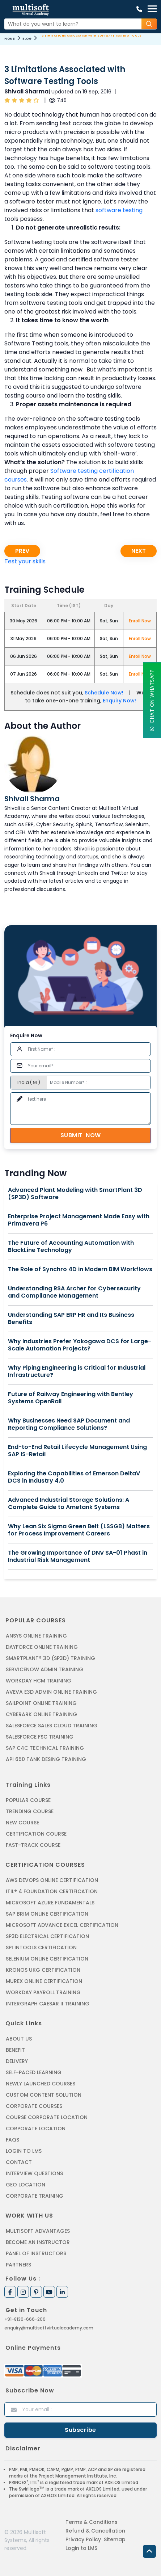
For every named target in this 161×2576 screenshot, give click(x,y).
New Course (22, 1822)
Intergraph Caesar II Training (47, 2003)
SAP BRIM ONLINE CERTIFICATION (47, 1913)
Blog (26, 39)
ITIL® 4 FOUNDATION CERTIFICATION (52, 1891)
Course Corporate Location (47, 2117)
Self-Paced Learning (34, 2072)
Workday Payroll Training (43, 1992)
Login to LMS (24, 2151)
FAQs (12, 2139)
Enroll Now (140, 621)
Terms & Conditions (91, 2522)
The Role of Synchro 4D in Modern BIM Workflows (80, 1269)
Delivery (17, 2061)
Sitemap (115, 2539)
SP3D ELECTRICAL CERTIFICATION (47, 1936)
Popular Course (28, 1800)
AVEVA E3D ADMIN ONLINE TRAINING (51, 1691)
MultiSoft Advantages (38, 2231)
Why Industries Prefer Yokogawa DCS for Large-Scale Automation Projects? (79, 1345)
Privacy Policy (83, 2539)
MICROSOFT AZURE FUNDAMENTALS (50, 1902)
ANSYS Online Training (36, 1635)
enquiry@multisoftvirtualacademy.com (48, 2328)
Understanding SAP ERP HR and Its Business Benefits (71, 1318)
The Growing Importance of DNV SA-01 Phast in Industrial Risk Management (77, 1556)
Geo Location (25, 2184)
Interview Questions (34, 2173)
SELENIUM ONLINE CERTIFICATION (47, 1958)
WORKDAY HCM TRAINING (38, 1680)
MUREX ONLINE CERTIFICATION (44, 1981)
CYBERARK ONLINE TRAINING (41, 1714)
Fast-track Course (33, 1845)
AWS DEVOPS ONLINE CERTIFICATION (52, 1880)
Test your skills (25, 561)
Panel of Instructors (36, 2253)
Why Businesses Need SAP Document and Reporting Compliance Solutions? (69, 1424)
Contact (19, 2162)
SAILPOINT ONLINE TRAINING (41, 1703)
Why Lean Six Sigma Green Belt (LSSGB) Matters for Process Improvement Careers (79, 1530)
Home (9, 39)
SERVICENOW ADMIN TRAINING (44, 1669)
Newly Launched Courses (40, 2083)
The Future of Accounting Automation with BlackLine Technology (71, 1246)
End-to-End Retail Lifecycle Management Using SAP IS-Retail (77, 1451)
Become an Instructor (38, 2242)
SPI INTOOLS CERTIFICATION (41, 1947)
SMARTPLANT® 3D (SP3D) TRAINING (50, 1658)
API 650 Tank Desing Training (46, 1759)
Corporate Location (35, 2128)
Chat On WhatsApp (152, 700)
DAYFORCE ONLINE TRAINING (42, 1647)
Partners (18, 2264)
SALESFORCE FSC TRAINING (39, 1736)
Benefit (15, 2050)
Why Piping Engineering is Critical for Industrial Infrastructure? (76, 1371)
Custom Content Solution (43, 2094)
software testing (119, 210)
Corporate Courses (34, 2106)
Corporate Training (34, 2195)
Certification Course (36, 1833)
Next (138, 551)
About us (19, 2038)
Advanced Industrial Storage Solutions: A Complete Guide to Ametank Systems (68, 1503)
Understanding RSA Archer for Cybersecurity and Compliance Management (74, 1292)
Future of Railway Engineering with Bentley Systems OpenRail (70, 1398)
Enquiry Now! (119, 700)
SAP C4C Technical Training (45, 1748)
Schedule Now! (104, 692)
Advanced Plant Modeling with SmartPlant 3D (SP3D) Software (75, 1193)
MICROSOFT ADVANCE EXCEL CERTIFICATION (62, 1925)
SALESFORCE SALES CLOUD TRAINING (51, 1725)
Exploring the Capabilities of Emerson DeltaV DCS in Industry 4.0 (74, 1477)
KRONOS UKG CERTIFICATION (43, 1970)
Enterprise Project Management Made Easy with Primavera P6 (78, 1220)
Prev (22, 551)
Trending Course (30, 1811)
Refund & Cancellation (95, 2530)
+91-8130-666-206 (25, 2319)
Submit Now (80, 1135)
